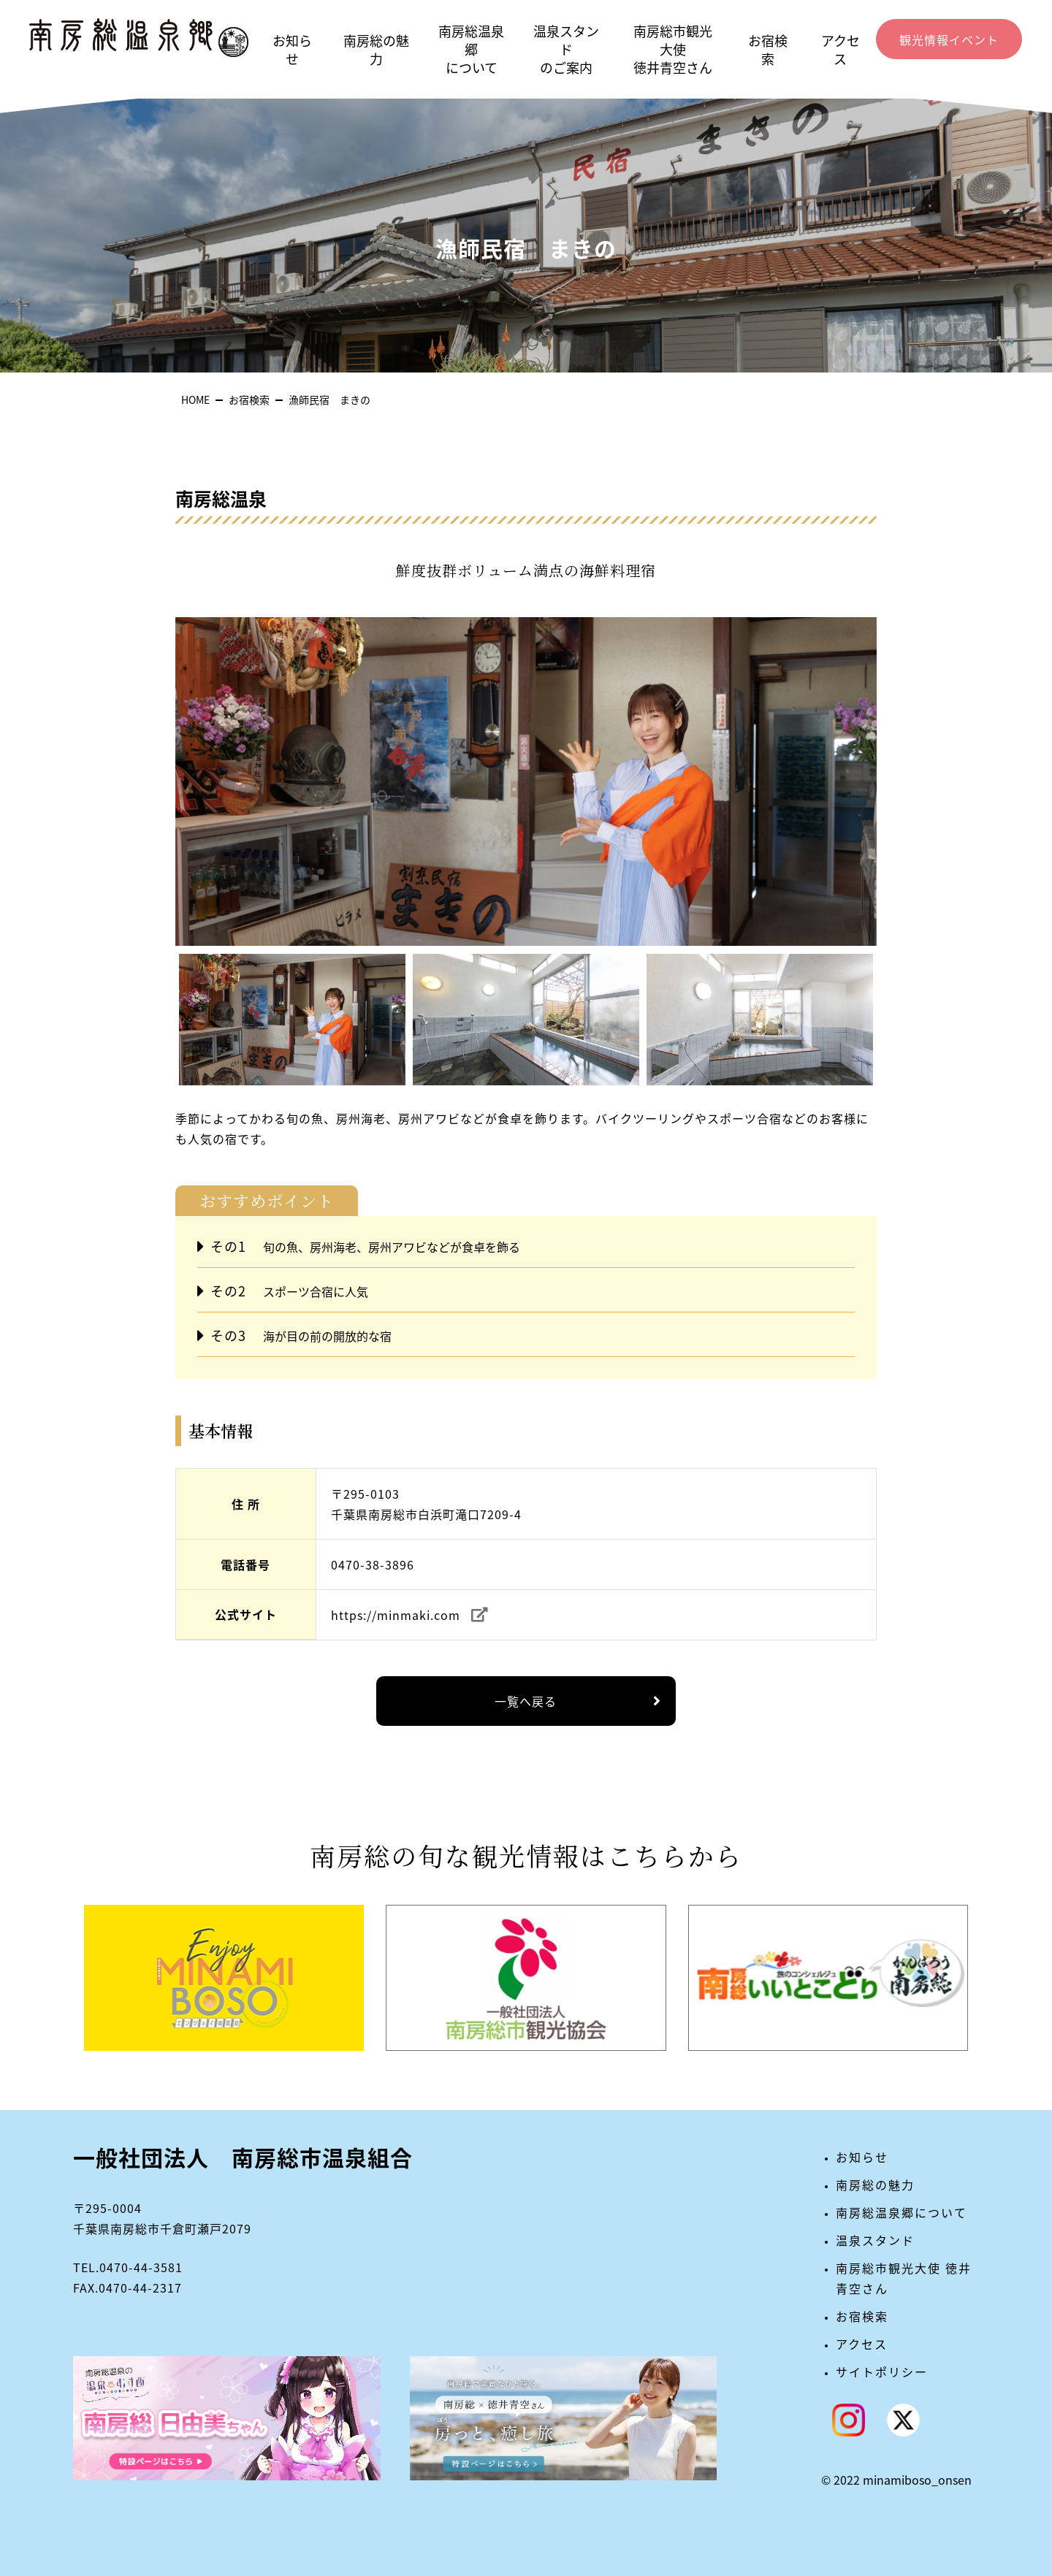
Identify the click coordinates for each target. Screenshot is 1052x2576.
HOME (195, 399)
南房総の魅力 (376, 49)
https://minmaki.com (395, 1615)
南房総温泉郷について (471, 49)
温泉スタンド (875, 2240)
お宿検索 (768, 49)
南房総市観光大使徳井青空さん (672, 49)
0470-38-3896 (372, 1564)
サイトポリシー (882, 2371)
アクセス (840, 49)
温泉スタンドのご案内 (566, 49)
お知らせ (292, 49)
